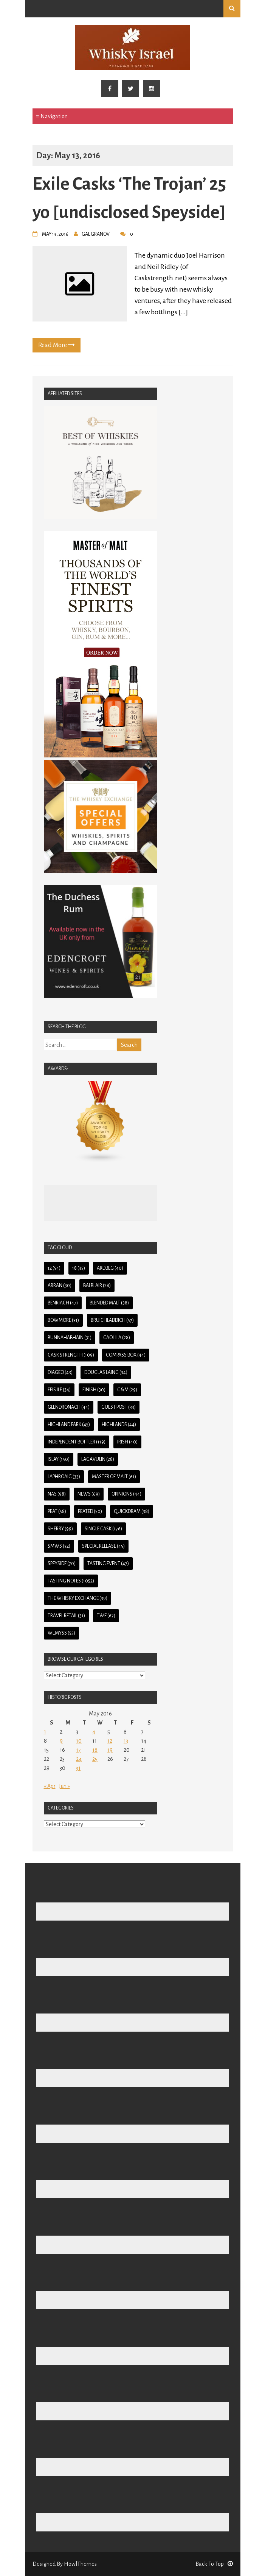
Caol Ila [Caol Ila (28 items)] (116, 1337)
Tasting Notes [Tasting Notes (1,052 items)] (71, 1581)
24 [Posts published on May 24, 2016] (79, 1759)
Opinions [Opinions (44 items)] (126, 1494)
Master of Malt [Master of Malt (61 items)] (114, 1476)
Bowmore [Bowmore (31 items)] (63, 1320)
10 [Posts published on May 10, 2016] (79, 1741)
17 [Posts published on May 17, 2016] (78, 1750)
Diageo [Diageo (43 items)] (60, 1372)
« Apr (50, 1786)
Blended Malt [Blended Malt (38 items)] (109, 1303)
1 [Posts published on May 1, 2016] (45, 1732)
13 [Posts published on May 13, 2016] (126, 1741)
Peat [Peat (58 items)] (57, 1511)
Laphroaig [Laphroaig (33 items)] (64, 1476)
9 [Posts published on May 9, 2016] (61, 1741)
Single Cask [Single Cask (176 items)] (103, 1528)
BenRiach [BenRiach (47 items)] (63, 1303)
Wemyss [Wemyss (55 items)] (61, 1633)
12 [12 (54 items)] (54, 1268)
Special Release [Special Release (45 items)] (103, 1546)
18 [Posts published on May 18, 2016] (95, 1750)
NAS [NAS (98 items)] (57, 1494)
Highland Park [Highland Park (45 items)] (69, 1424)
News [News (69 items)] (88, 1494)
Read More (56, 345)
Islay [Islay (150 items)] (59, 1459)
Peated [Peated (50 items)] (90, 1511)
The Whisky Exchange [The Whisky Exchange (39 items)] (77, 1598)
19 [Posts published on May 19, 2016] (110, 1750)
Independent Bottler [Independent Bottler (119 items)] (76, 1442)
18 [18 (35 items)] (78, 1268)
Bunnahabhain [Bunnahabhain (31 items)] (69, 1337)
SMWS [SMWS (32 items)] (59, 1546)
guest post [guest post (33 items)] (118, 1407)
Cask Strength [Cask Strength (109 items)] (71, 1355)
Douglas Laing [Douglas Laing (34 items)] (105, 1372)
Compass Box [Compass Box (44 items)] (126, 1355)
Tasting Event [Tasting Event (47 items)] (108, 1563)
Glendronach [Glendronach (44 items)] (69, 1407)
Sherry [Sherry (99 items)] (60, 1528)
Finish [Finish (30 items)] (93, 1389)
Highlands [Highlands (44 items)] (119, 1424)
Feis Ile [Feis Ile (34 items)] (59, 1389)
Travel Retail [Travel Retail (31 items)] (66, 1615)
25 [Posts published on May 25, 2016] (95, 1759)
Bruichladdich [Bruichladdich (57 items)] (112, 1320)
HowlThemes (80, 2564)
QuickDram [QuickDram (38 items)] (131, 1511)
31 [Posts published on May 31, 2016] (78, 1768)
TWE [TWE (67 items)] (106, 1615)
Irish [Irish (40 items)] (127, 1442)
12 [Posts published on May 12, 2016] (109, 1741)
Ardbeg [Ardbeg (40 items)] (110, 1268)
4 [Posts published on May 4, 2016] (93, 1732)
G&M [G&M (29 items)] (127, 1389)
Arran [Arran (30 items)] (59, 1285)
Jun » (64, 1786)
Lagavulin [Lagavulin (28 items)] (97, 1459)
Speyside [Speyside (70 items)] (62, 1563)
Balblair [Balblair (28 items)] (97, 1285)
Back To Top (214, 2564)
